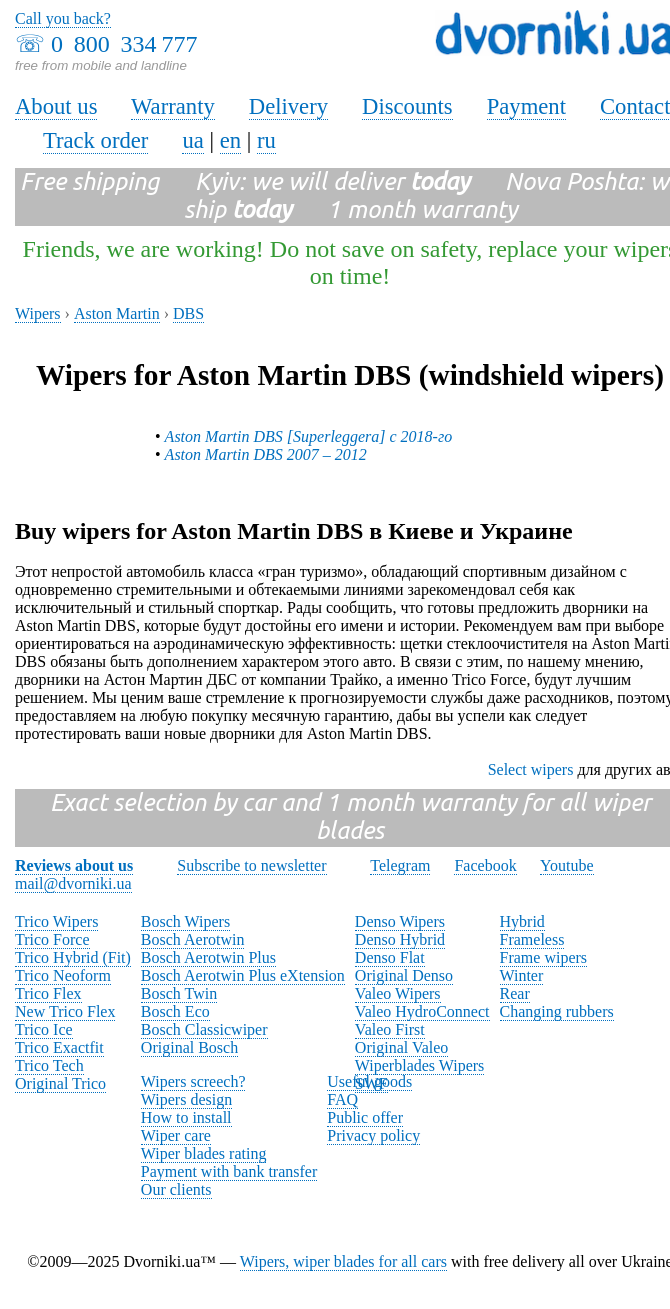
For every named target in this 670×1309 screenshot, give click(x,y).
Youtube (567, 865)
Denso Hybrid (400, 939)
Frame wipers (544, 957)
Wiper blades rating (204, 1153)
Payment (526, 106)
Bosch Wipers (185, 921)
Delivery (288, 106)
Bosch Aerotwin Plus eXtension (243, 975)
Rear (515, 993)
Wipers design (186, 1099)
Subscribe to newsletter (251, 865)
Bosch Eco (175, 1011)
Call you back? (63, 18)
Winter (522, 975)
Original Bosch (189, 1047)
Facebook (485, 865)
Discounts (407, 106)
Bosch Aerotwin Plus (208, 957)
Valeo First (390, 1029)
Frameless (532, 939)
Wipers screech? (193, 1081)
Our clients (176, 1189)
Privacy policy (373, 1135)
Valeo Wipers (398, 993)
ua (192, 140)
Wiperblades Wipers (419, 1065)
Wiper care (176, 1135)
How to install (186, 1117)
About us (56, 106)
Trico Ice (44, 1029)
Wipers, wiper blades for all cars (343, 1261)
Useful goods (369, 1081)
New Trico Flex (65, 1011)
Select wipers (531, 769)
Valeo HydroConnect (422, 1011)
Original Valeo (401, 1047)
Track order (96, 140)
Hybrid (522, 921)
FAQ (342, 1099)
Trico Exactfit (59, 1047)
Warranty (173, 106)
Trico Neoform (63, 975)
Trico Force (52, 939)
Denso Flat (390, 957)
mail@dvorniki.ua (73, 883)
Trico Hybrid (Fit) (73, 957)
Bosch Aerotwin (193, 939)
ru (266, 140)
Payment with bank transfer (229, 1171)
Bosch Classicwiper (204, 1029)
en (230, 140)
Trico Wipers (56, 921)
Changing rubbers (557, 1011)
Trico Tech (49, 1065)
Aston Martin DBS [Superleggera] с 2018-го (309, 436)
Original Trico (60, 1083)
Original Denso (404, 975)
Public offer (365, 1117)
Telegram (400, 865)
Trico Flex (48, 993)
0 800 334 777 (124, 44)
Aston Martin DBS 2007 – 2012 (266, 454)
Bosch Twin (179, 993)
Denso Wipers (400, 921)
